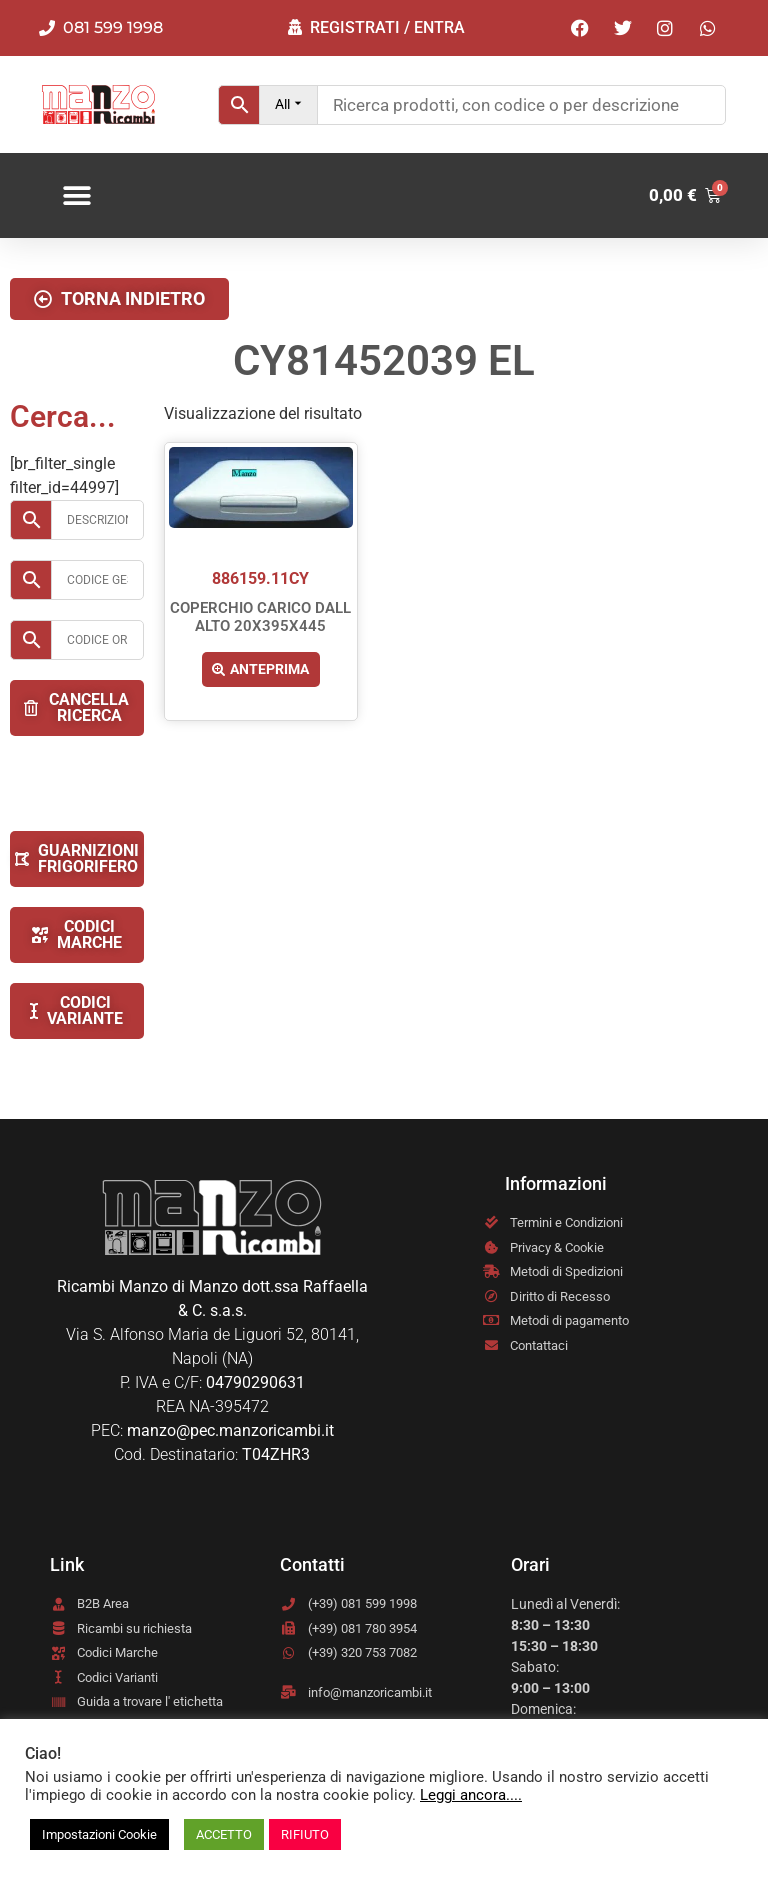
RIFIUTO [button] (305, 1834)
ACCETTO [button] (224, 1834)
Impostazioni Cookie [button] (99, 1834)
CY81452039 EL (384, 360)
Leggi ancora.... (471, 1795)
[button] (77, 195)
